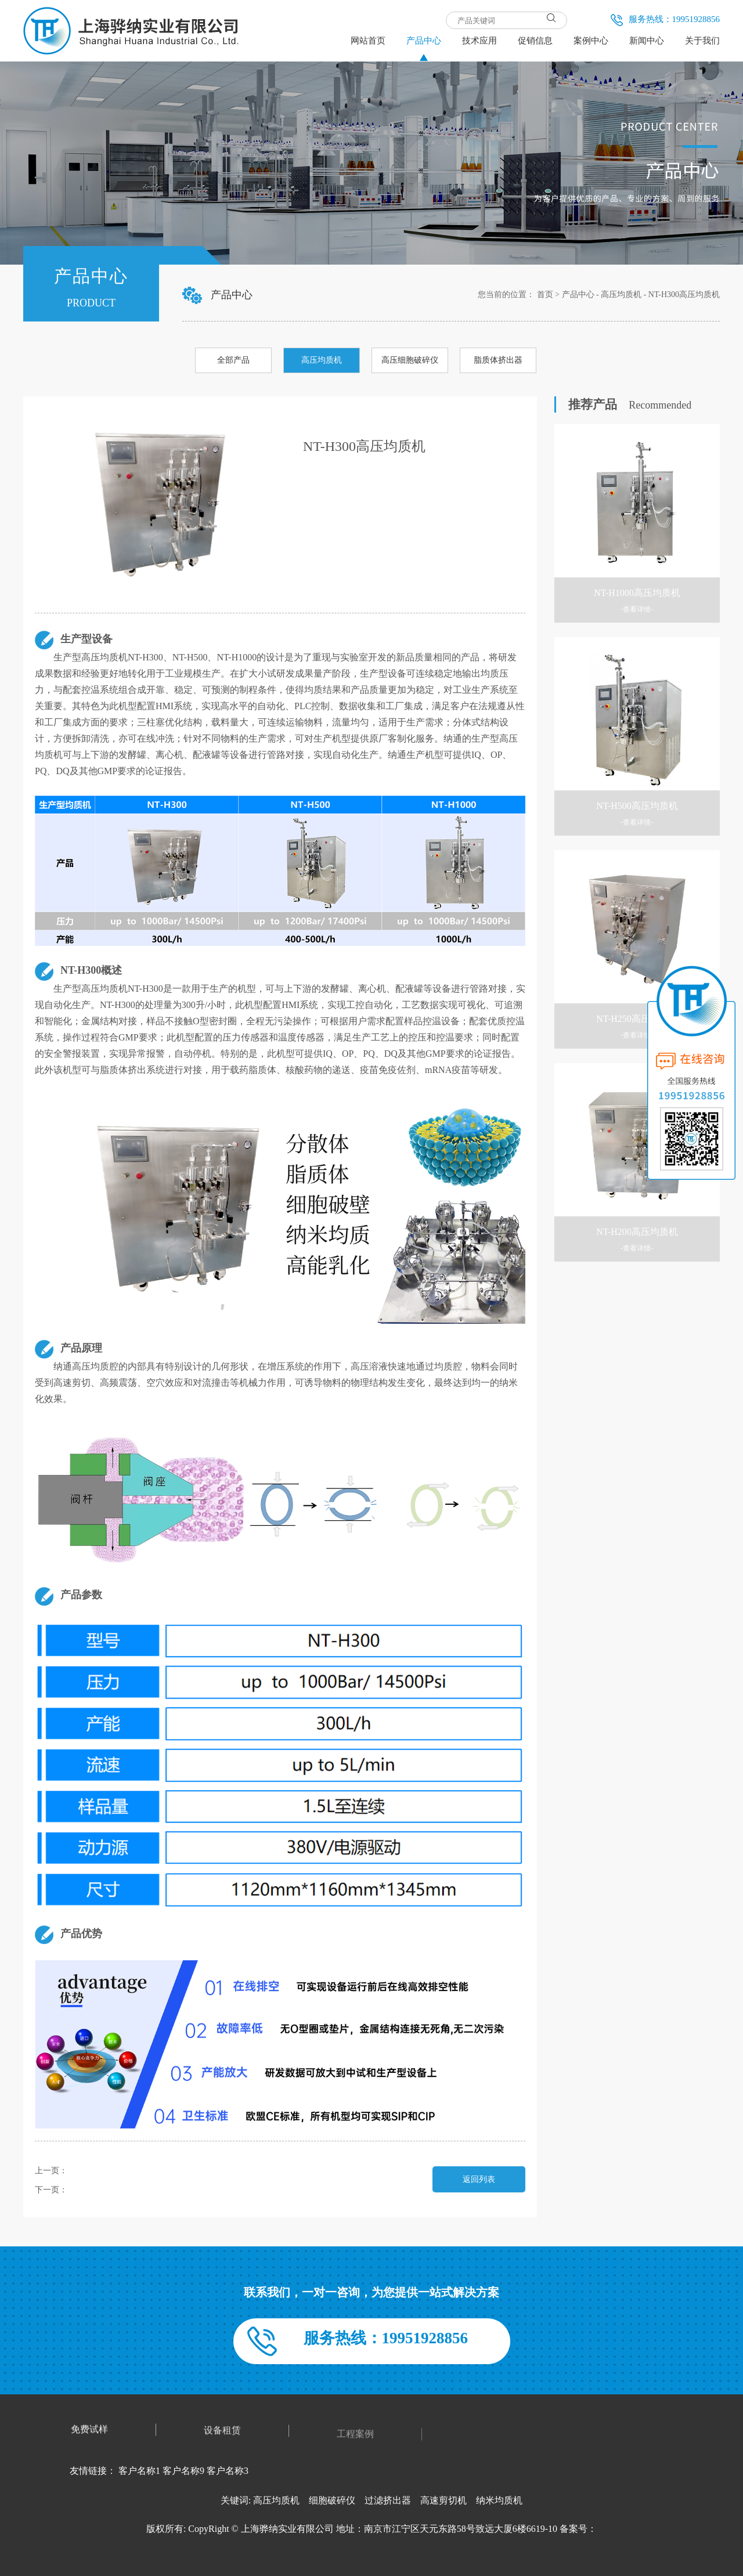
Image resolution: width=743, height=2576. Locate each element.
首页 (545, 294)
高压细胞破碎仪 (409, 360)
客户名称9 (183, 2471)
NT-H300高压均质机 (684, 294)
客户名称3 (227, 2471)
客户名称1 (139, 2471)
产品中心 (578, 294)
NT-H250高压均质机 (103, 2170)
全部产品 (233, 360)
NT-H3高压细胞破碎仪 (107, 2189)
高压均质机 (621, 294)
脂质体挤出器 (498, 360)
